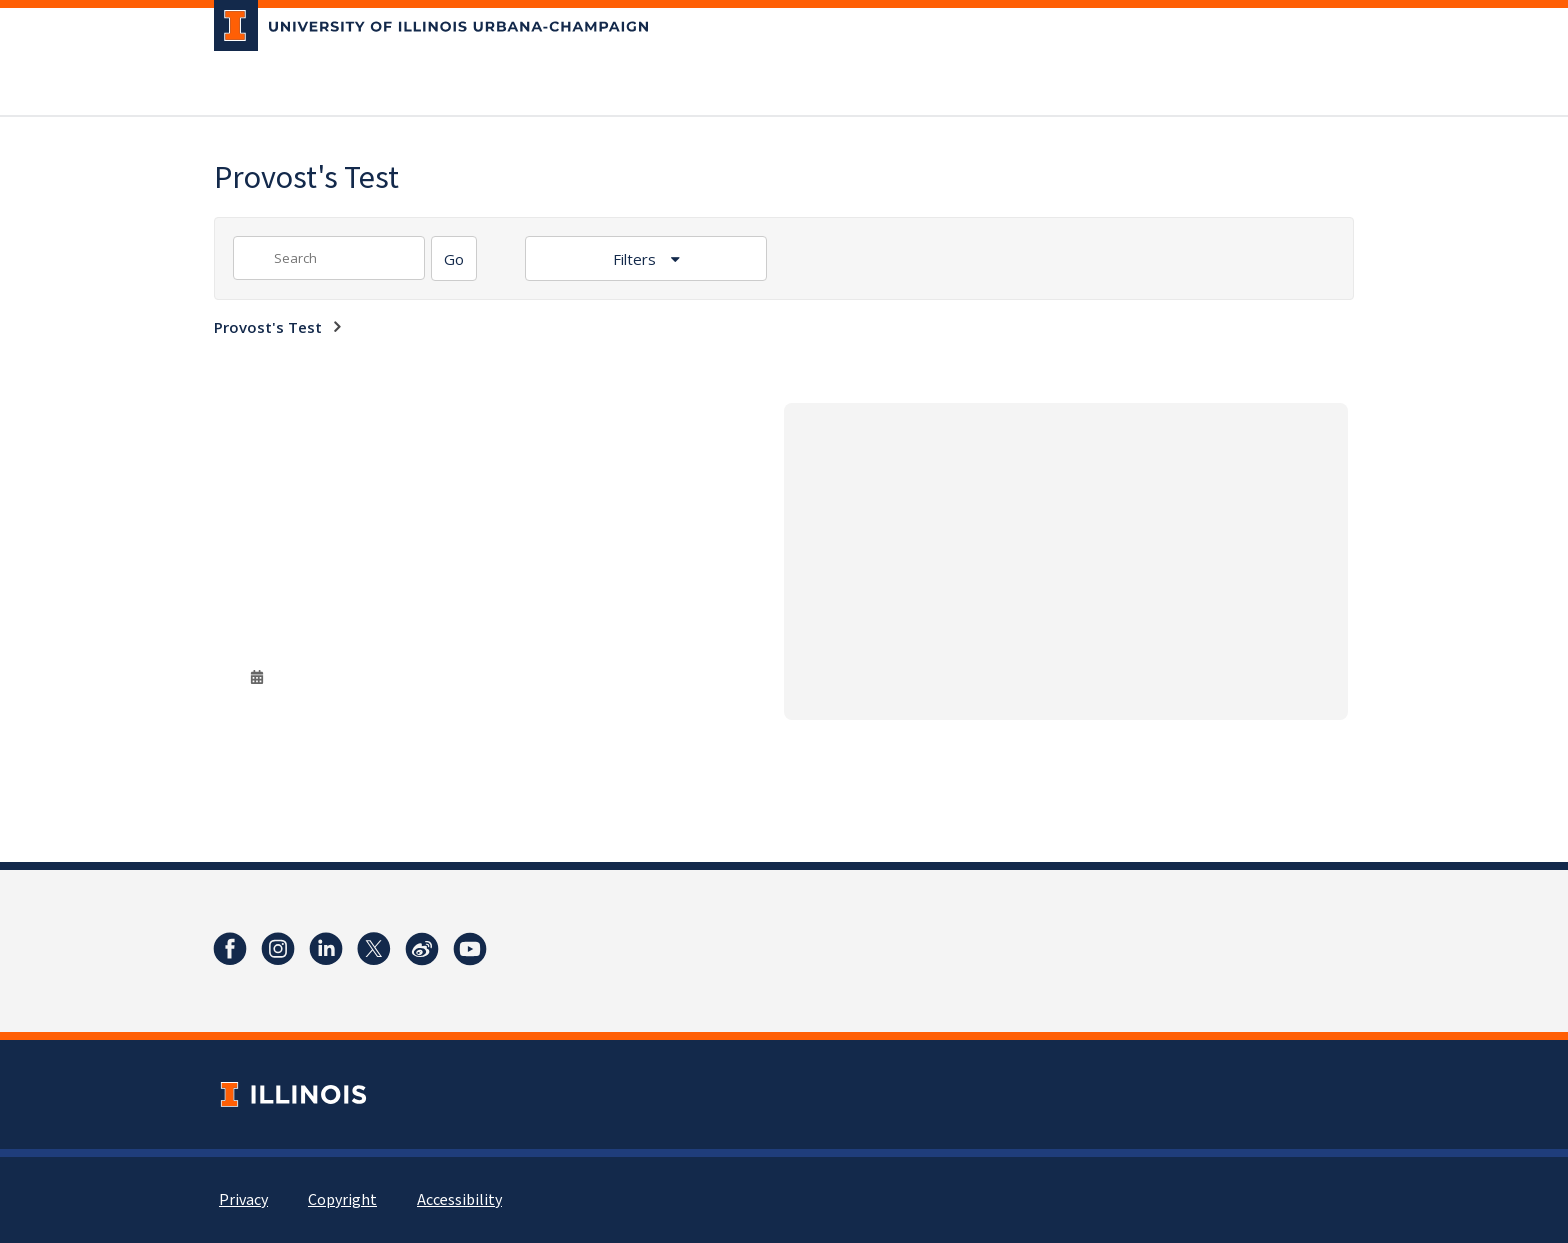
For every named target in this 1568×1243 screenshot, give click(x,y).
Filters (636, 259)
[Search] (454, 258)
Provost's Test (268, 327)
